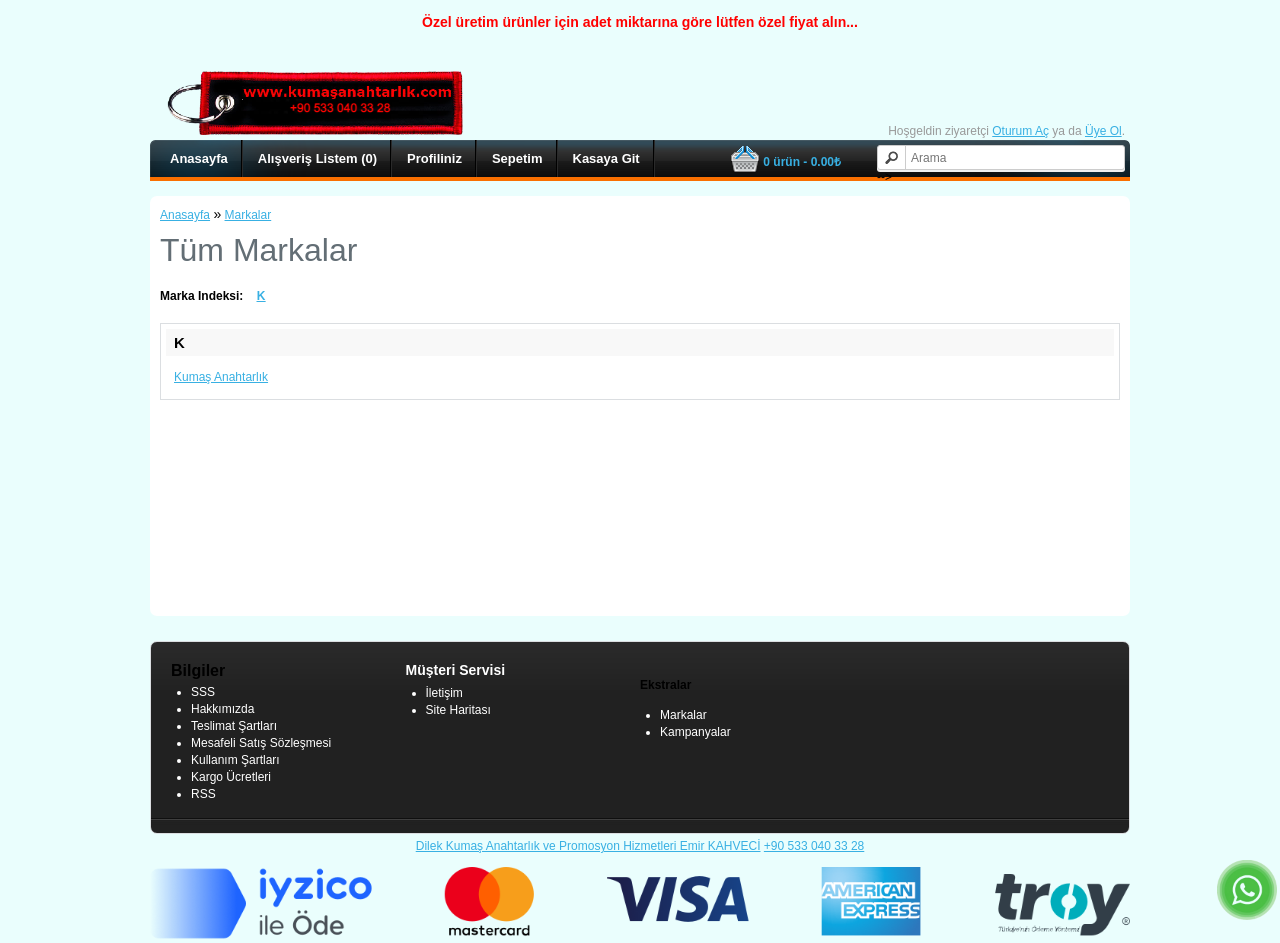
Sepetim (517, 158)
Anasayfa (199, 158)
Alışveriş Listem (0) (317, 158)
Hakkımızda (222, 709)
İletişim (444, 693)
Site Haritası (458, 710)
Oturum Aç (1020, 131)
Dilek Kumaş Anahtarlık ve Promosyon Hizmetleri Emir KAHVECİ (588, 846)
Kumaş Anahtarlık (221, 377)
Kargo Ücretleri (231, 777)
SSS (203, 692)
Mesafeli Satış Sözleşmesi (261, 743)
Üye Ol (1103, 131)
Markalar (248, 215)
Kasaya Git (606, 158)
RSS (203, 794)
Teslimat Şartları (234, 726)
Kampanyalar (695, 732)
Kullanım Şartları (235, 760)
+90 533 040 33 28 (814, 846)
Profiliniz (434, 158)
